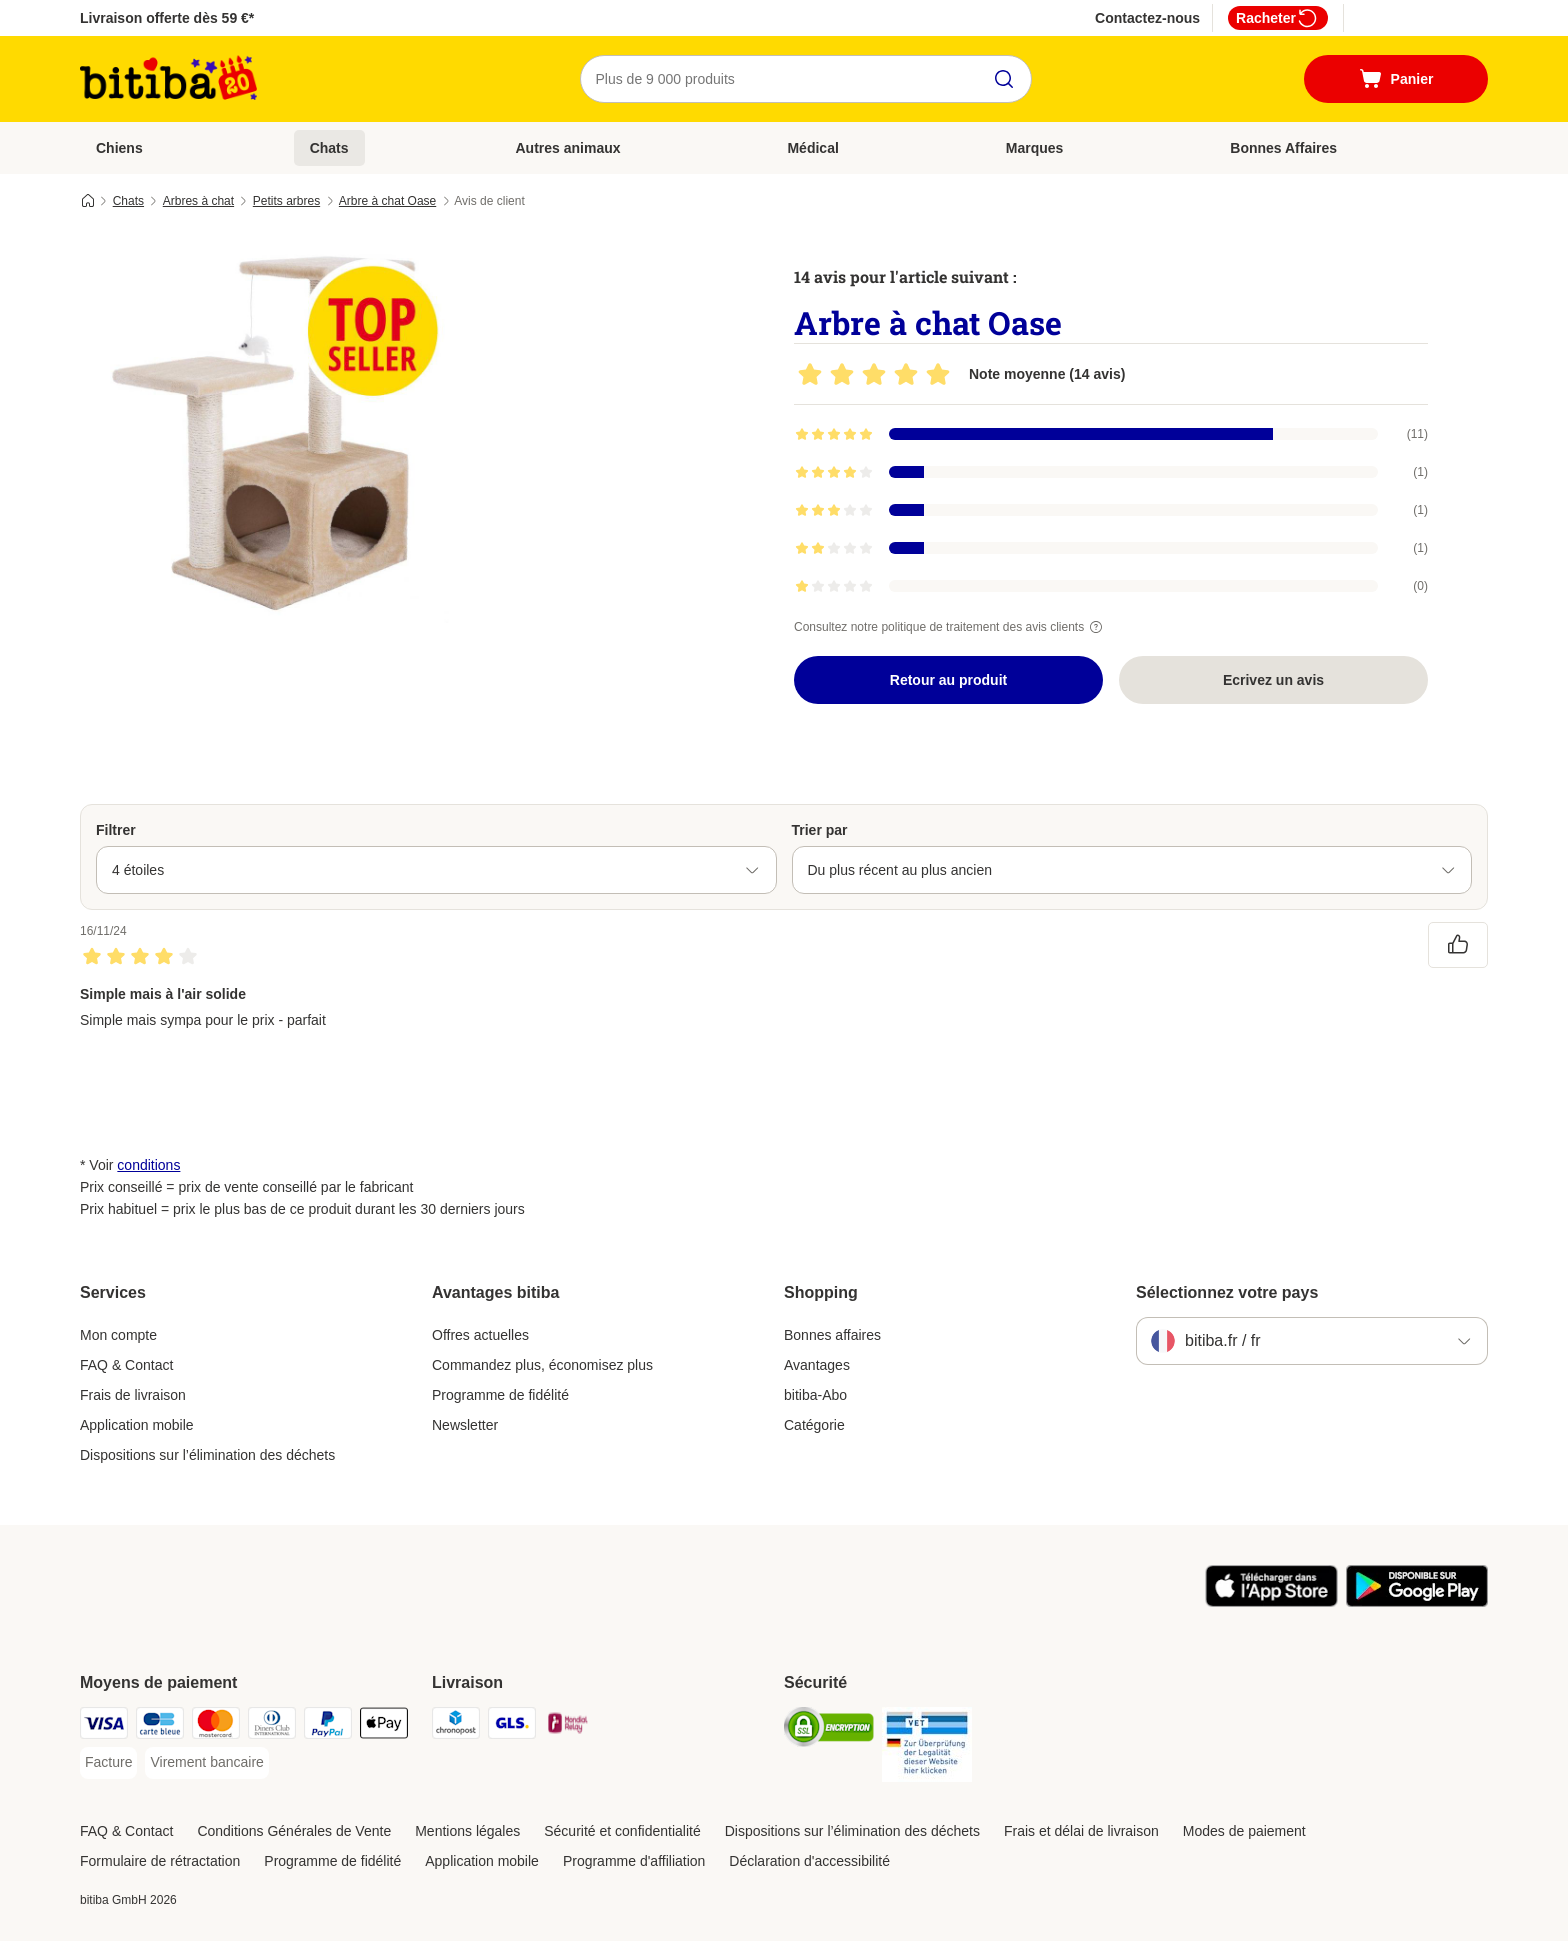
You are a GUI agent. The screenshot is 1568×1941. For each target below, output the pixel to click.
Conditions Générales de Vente (294, 1831)
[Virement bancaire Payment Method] (206, 1763)
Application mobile (137, 1425)
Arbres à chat (198, 201)
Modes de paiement (1244, 1831)
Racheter (1278, 18)
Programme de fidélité (500, 1395)
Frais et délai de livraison (1081, 1831)
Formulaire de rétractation (160, 1861)
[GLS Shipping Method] (512, 1726)
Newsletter (465, 1425)
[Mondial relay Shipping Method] (568, 1726)
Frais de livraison (133, 1395)
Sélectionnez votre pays (1227, 1292)
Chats (329, 148)
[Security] (829, 1730)
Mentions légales (467, 1831)
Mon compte (118, 1335)
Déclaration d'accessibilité (809, 1861)
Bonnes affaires (832, 1335)
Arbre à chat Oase (387, 201)
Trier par (820, 830)
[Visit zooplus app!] (1271, 1602)
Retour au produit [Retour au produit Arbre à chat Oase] (948, 680)
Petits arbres (286, 201)
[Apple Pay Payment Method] (384, 1726)
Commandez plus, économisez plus (542, 1365)
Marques (1035, 148)
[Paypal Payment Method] (328, 1726)
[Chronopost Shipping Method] (456, 1726)
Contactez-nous (1147, 18)
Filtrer (116, 830)
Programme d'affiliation (634, 1861)
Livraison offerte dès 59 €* (167, 18)
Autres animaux (567, 148)
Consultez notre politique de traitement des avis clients (951, 627)
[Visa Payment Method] (104, 1726)
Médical (812, 148)
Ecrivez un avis (1273, 680)
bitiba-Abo (815, 1395)
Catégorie (814, 1425)
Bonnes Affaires (1283, 148)
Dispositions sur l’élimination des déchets (207, 1455)
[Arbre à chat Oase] (270, 433)
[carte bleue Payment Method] (160, 1726)
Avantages (817, 1365)
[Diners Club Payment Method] (272, 1726)
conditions (148, 1165)
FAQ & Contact (126, 1365)
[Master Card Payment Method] (216, 1726)
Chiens (119, 148)
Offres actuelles (480, 1335)
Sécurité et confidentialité (622, 1831)
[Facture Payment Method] (108, 1763)
